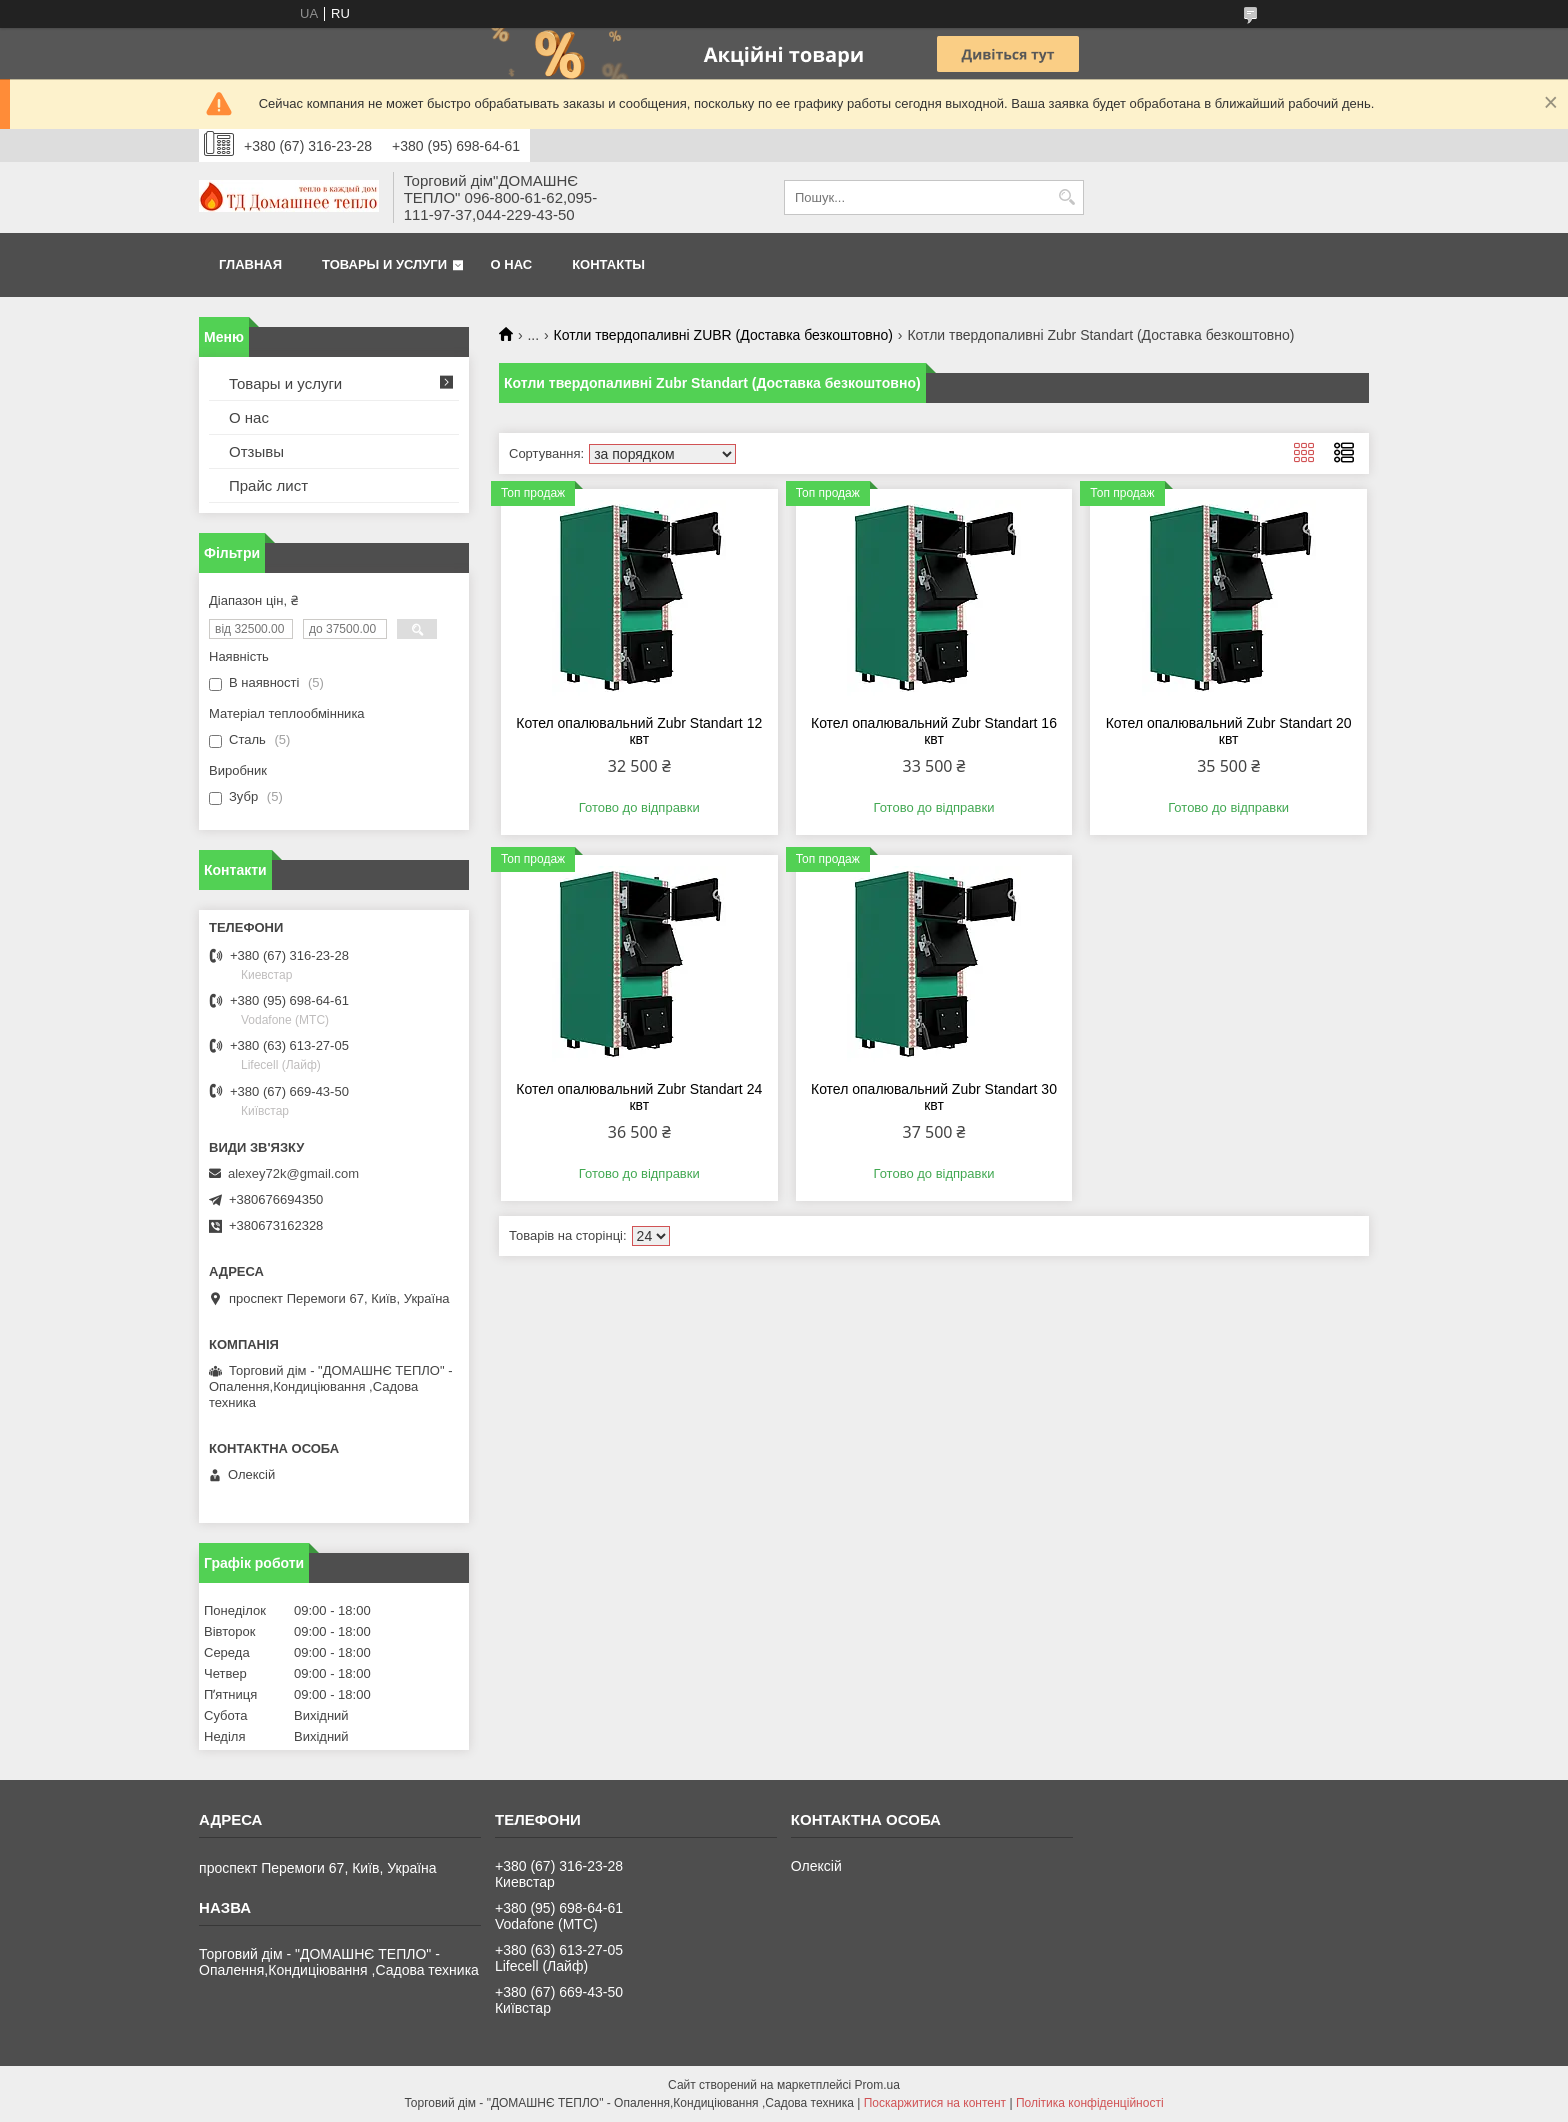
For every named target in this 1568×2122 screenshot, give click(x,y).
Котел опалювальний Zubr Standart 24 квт (639, 1097)
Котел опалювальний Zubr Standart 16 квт (934, 731)
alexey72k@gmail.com (293, 1173)
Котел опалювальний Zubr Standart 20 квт (1229, 731)
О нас (512, 264)
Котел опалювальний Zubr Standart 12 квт (639, 731)
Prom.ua (877, 2085)
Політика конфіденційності (1090, 2103)
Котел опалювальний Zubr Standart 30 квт (934, 1097)
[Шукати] (1066, 197)
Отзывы (256, 451)
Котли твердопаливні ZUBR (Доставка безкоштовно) (723, 335)
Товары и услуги (384, 264)
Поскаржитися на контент (935, 2103)
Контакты (608, 264)
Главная (250, 264)
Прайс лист (268, 485)
